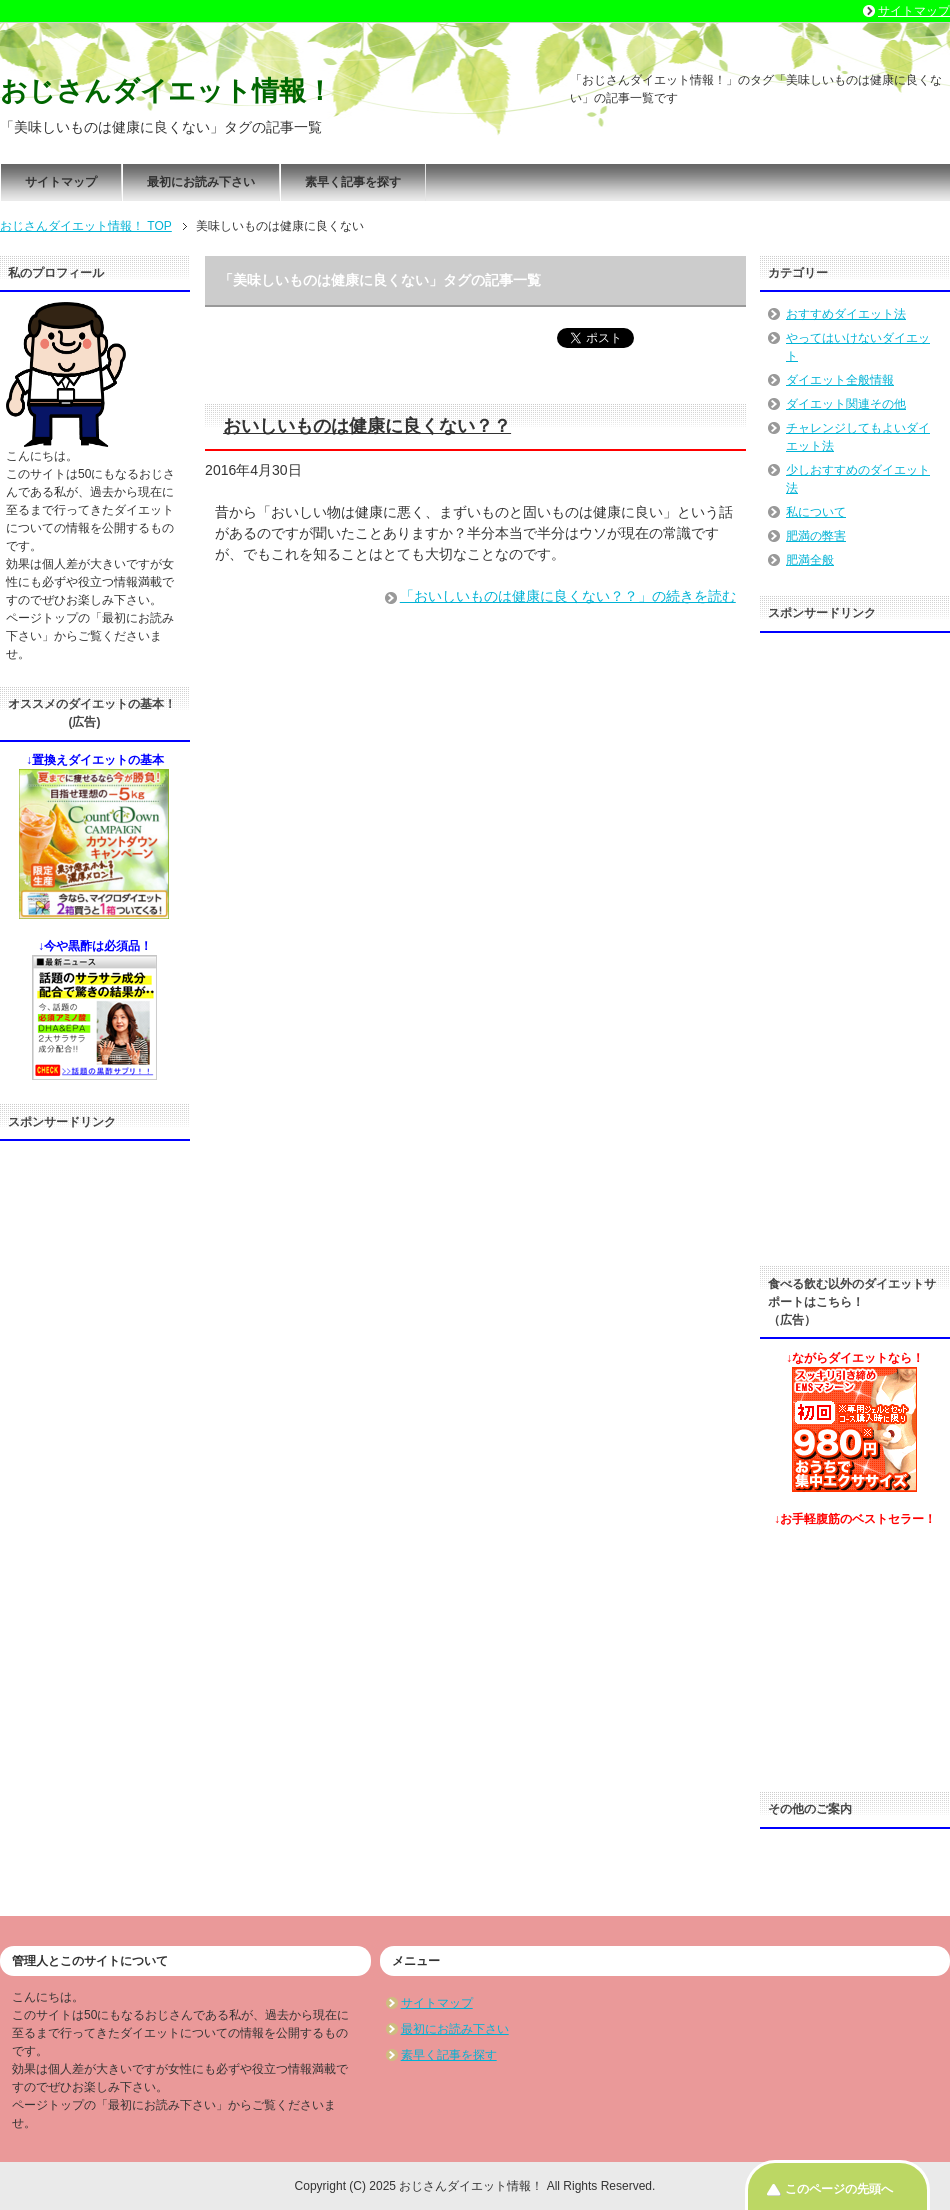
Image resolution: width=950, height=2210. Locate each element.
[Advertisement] (95, 1451)
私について (816, 512)
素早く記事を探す (353, 182)
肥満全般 (810, 560)
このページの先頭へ (839, 2189)
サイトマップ (61, 182)
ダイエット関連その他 (846, 404)
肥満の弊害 (816, 536)
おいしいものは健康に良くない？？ (367, 426)
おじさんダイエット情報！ (166, 91)
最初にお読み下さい (201, 182)
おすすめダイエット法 (846, 314)
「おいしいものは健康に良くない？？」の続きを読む (568, 596)
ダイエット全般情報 (840, 380)
